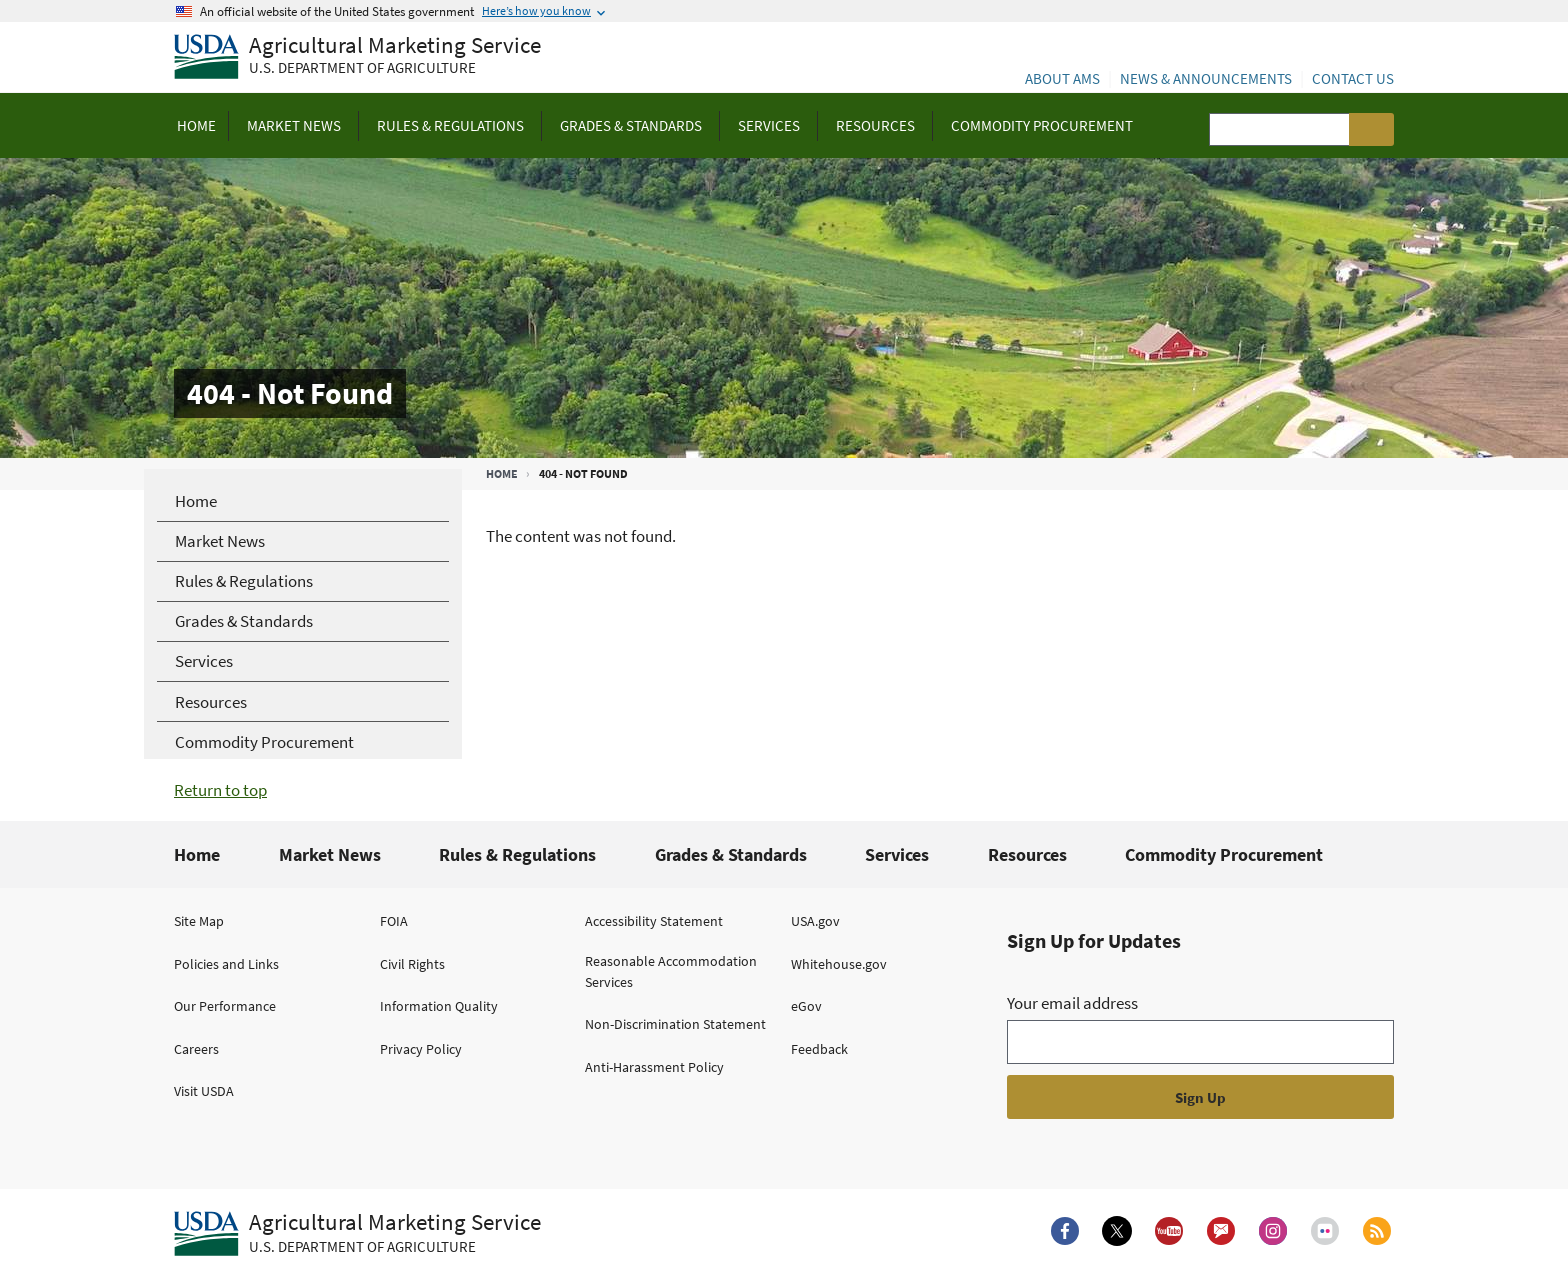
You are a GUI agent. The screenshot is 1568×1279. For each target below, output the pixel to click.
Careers (196, 1049)
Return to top (220, 790)
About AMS (1062, 78)
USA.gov (815, 921)
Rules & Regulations (517, 854)
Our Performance (225, 1006)
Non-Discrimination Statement (675, 1024)
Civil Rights (412, 964)
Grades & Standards (731, 854)
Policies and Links (226, 964)
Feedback (819, 1049)
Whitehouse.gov (839, 964)
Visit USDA (204, 1091)
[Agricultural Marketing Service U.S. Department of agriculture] (357, 57)
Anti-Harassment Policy (654, 1067)
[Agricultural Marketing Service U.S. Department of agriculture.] (357, 1234)
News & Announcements (1206, 78)
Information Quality (439, 1006)
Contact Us (1353, 78)
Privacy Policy (421, 1049)
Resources (1027, 854)
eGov (806, 1006)
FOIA (394, 921)
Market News (330, 854)
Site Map (199, 921)
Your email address (1072, 1003)
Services (897, 854)
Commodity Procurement (1224, 854)
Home (502, 473)
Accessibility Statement (654, 921)
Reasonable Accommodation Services (671, 971)
